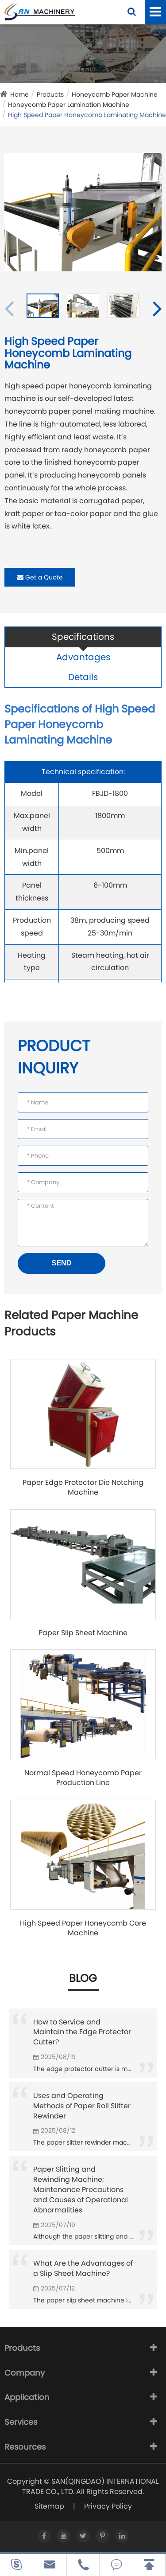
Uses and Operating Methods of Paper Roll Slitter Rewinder (82, 2106)
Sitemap (49, 2506)
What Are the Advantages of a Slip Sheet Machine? (83, 2268)
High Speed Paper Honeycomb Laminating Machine (87, 114)
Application (27, 2397)
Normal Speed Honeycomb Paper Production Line (83, 1778)
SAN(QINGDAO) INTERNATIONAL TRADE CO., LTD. (90, 2486)
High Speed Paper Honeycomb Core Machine (83, 1928)
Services (20, 2421)
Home (19, 94)
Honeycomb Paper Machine (115, 94)
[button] (157, 308)
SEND (61, 1263)
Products (50, 94)
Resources (25, 2446)
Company (24, 2372)
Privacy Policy (108, 2506)
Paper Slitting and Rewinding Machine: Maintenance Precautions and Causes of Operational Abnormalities (80, 2189)
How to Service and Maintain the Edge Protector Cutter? (82, 2032)
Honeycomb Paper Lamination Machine (68, 104)
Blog (83, 1978)
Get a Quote (40, 577)
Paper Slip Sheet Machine (83, 1633)
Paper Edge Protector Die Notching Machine (83, 1488)
